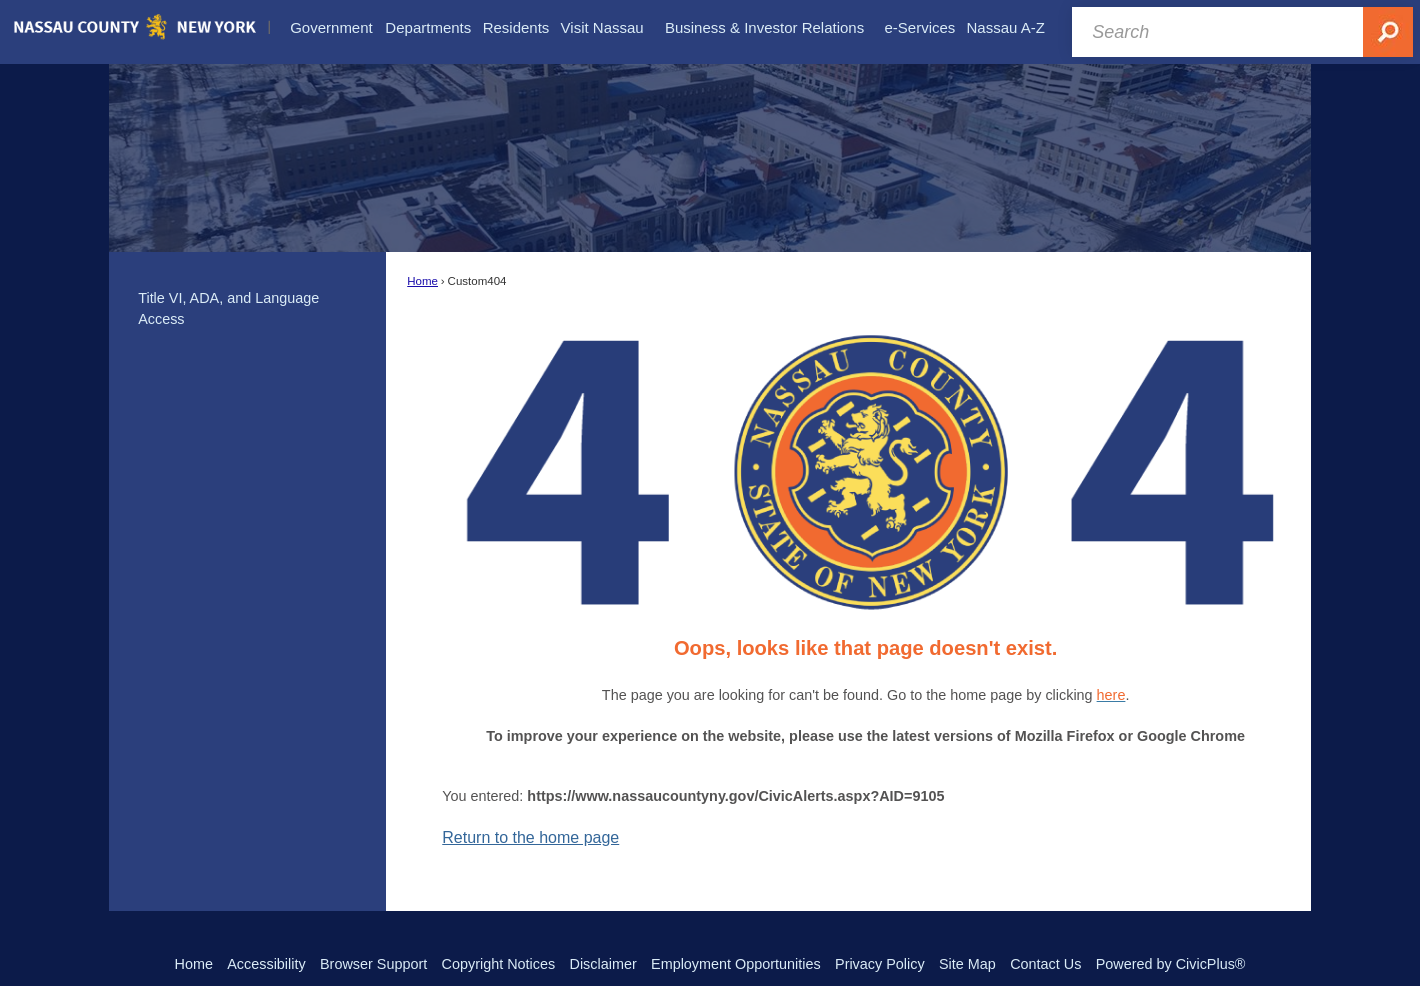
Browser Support (373, 964)
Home (422, 281)
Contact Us (1045, 964)
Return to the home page (530, 837)
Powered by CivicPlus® (1171, 964)
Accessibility (266, 964)
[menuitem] (331, 28)
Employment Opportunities (736, 964)
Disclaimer (603, 964)
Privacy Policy (880, 964)
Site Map (967, 964)
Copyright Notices (499, 964)
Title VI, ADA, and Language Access (228, 309)
